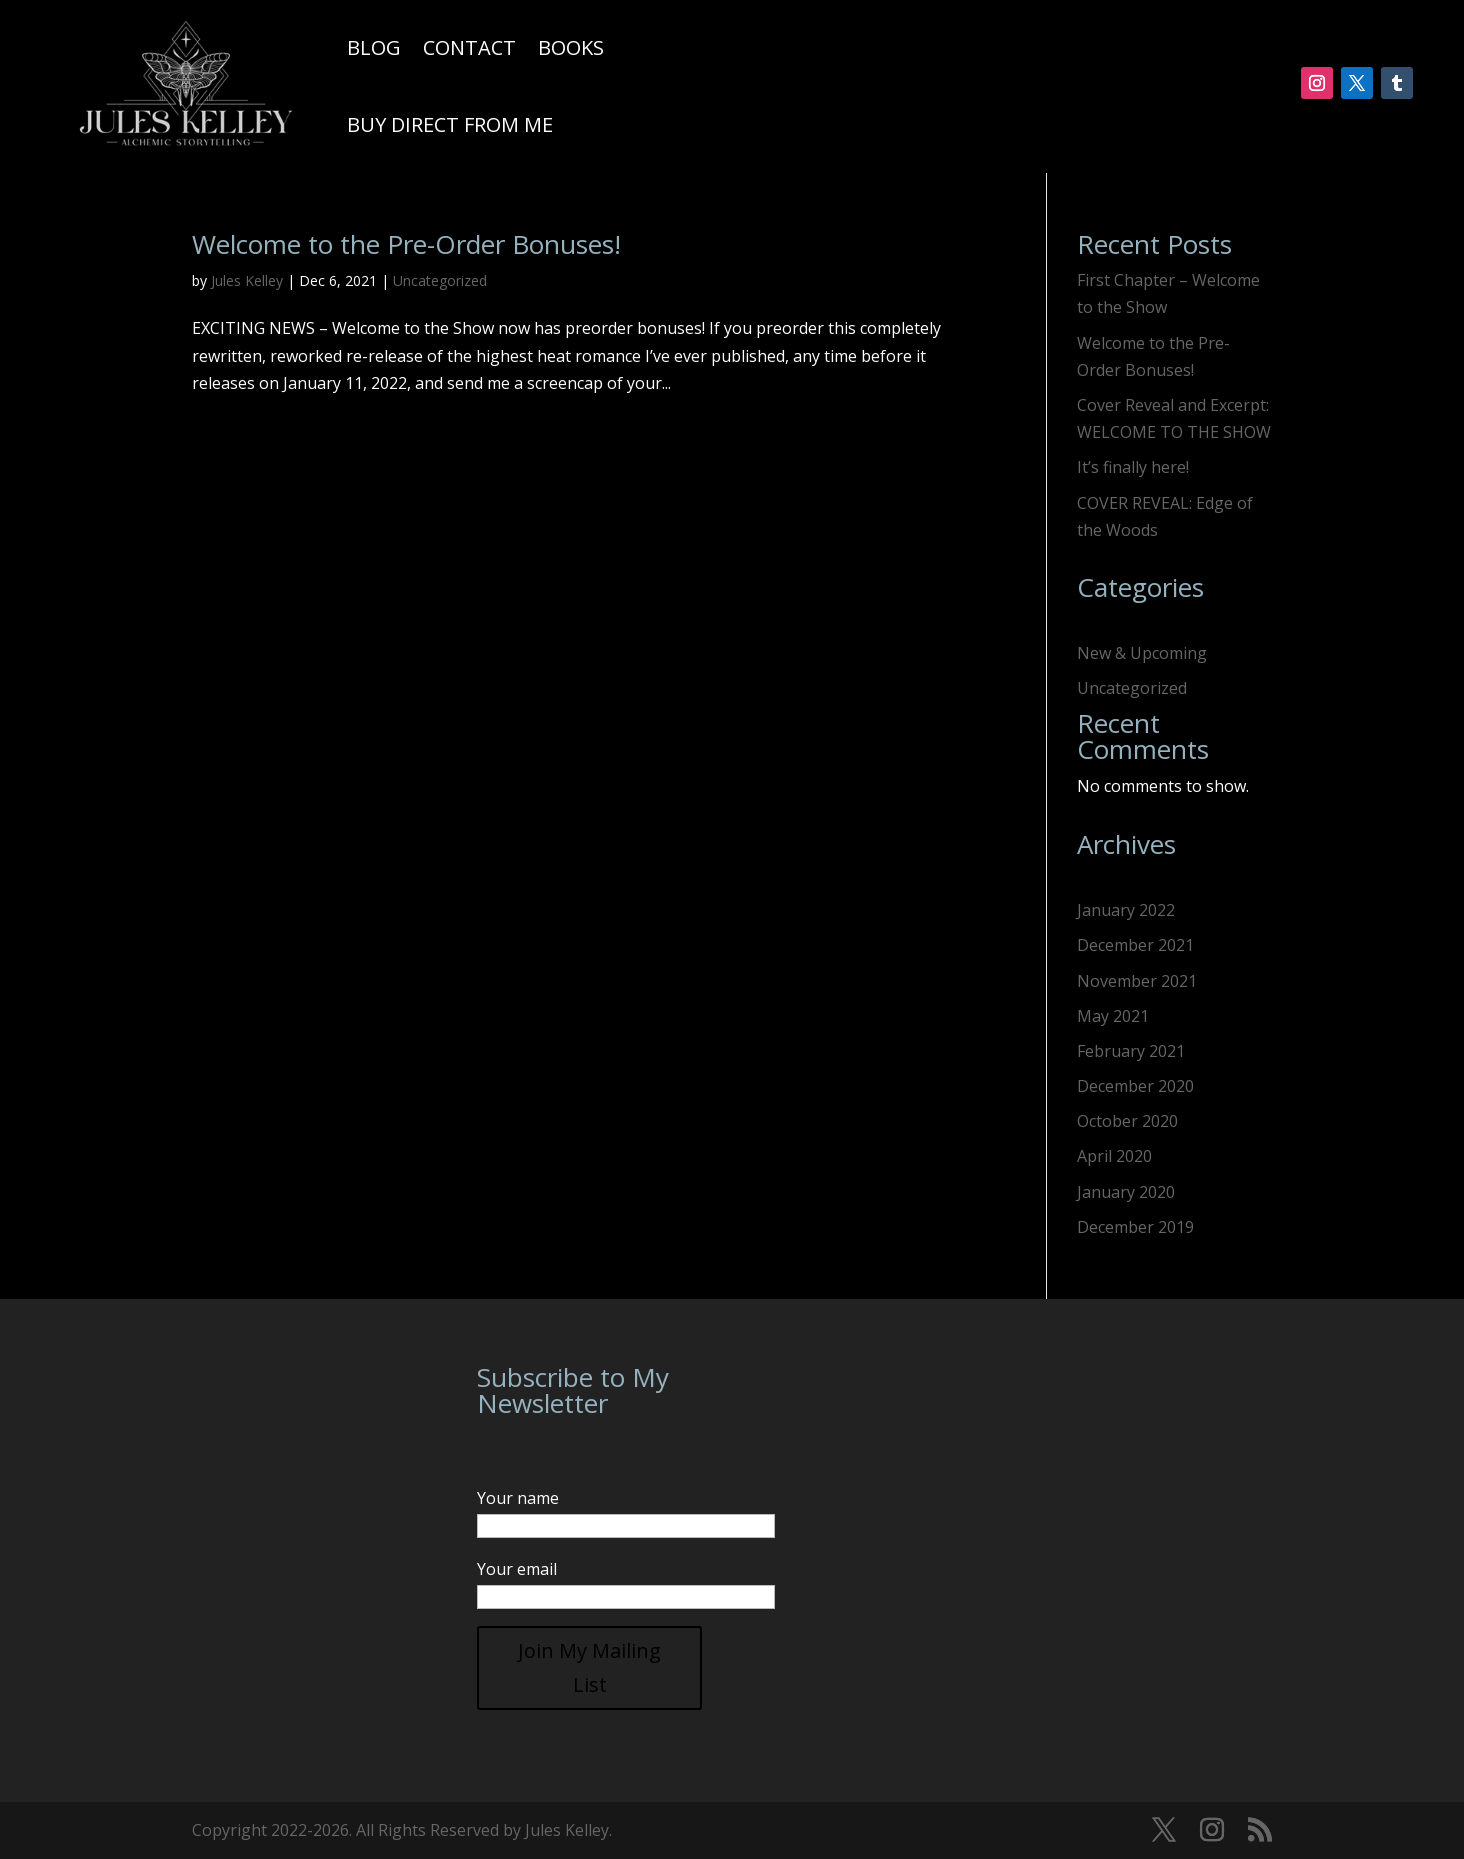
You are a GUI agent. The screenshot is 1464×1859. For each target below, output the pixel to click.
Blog (374, 47)
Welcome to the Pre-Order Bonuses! (406, 244)
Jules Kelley (247, 280)
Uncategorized (440, 280)
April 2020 (1114, 1156)
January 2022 (1126, 910)
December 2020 (1135, 1086)
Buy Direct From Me (450, 124)
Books (571, 47)
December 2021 (1135, 945)
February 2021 (1131, 1051)
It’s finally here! (1133, 467)
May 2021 (1113, 1016)
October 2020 (1127, 1121)
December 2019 (1135, 1227)
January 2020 (1126, 1192)
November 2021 (1137, 981)
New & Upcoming (1142, 653)
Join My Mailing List (589, 1667)
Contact (469, 47)
